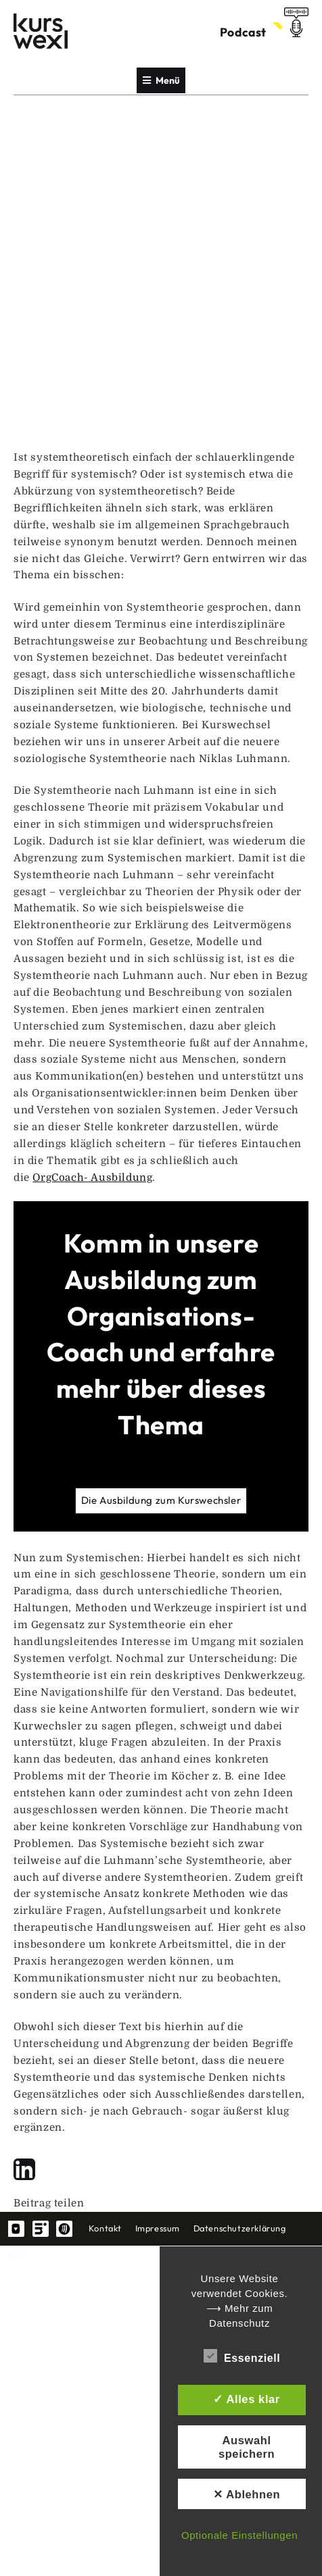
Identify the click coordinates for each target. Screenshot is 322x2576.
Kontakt (105, 2228)
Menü (161, 80)
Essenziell (242, 2356)
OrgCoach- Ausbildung (92, 1177)
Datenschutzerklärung (239, 2228)
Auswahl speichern (246, 2447)
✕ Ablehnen (246, 2494)
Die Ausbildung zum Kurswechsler (161, 1500)
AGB (17, 2254)
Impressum (157, 2228)
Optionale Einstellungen (239, 2535)
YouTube (16, 2229)
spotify (64, 2229)
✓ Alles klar (246, 2399)
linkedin (40, 2229)
